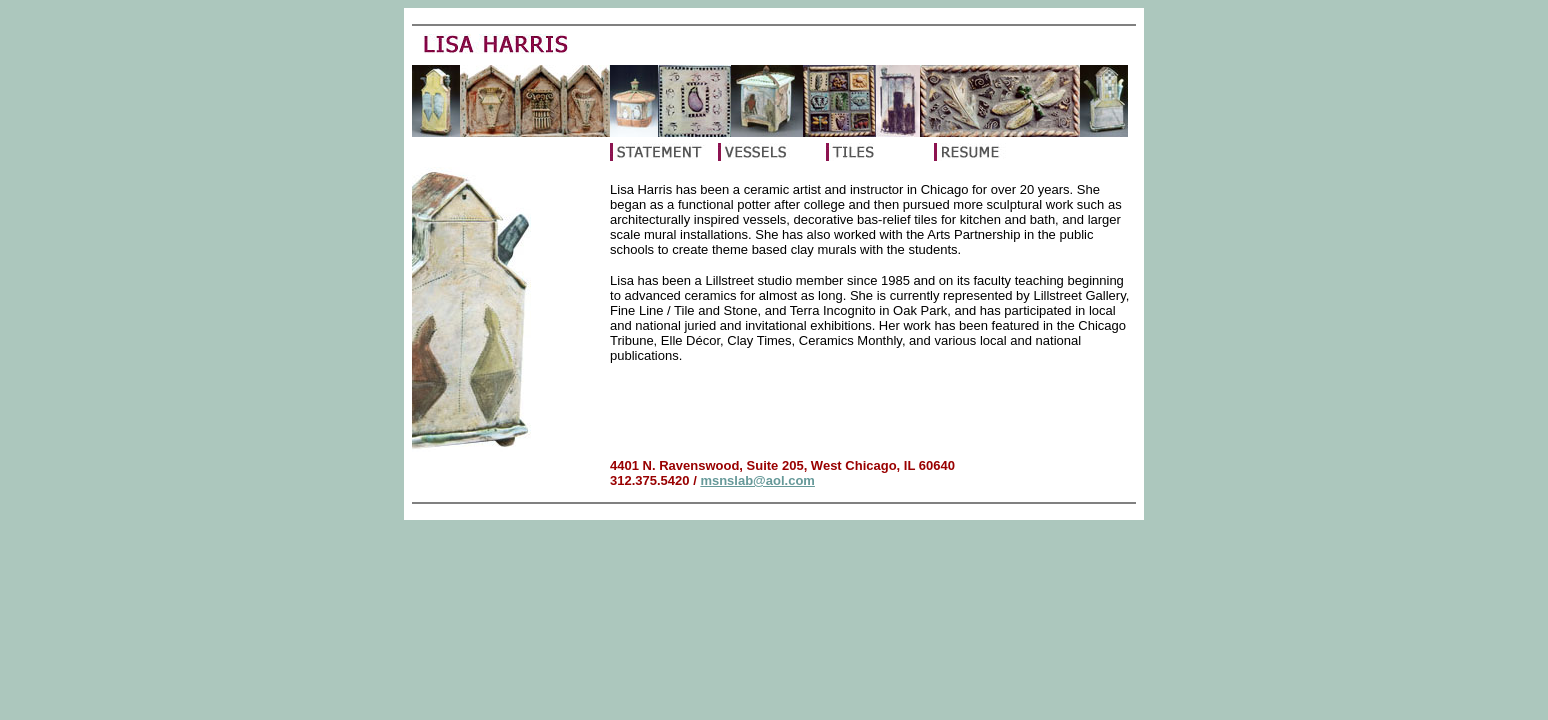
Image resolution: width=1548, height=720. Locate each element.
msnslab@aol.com (757, 480)
